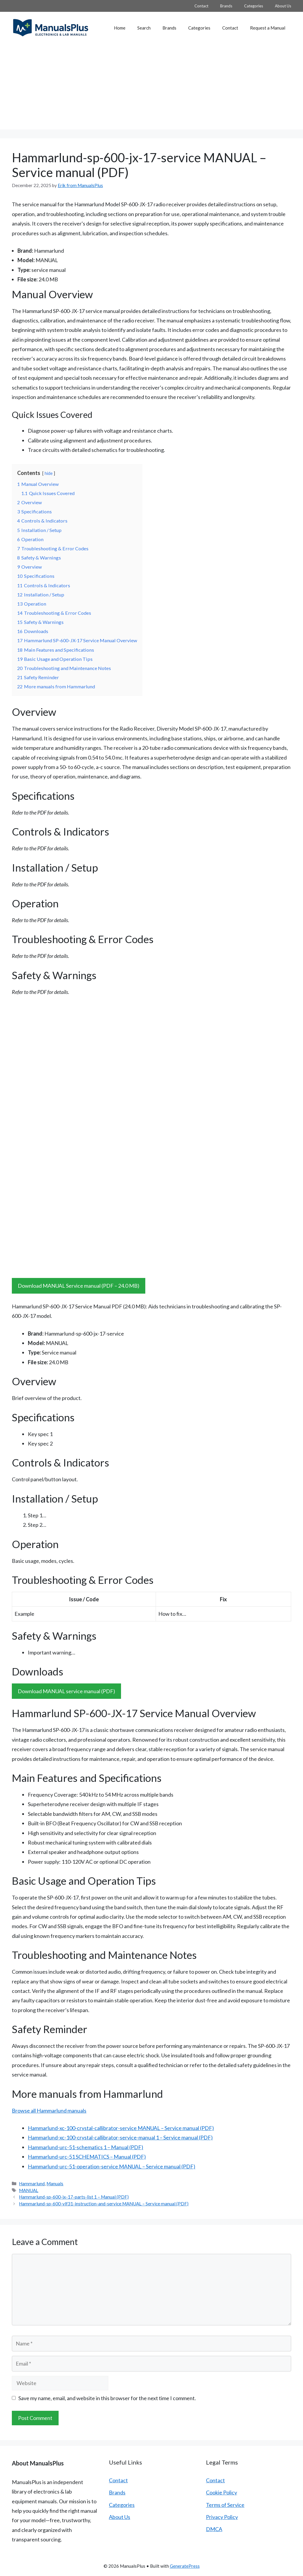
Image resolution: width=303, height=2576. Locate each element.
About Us (283, 6)
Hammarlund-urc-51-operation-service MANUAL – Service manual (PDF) (111, 2166)
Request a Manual (267, 27)
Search (144, 27)
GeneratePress (185, 2566)
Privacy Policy (222, 2517)
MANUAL (28, 2190)
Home (119, 27)
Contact (201, 6)
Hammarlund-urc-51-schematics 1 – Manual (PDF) (85, 2147)
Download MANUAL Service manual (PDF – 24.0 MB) (78, 1285)
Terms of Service (225, 2505)
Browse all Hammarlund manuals (49, 2110)
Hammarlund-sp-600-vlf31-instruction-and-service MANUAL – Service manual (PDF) (103, 2203)
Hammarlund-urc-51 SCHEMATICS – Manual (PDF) (87, 2156)
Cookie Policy (221, 2492)
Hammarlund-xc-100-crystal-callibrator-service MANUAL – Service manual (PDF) (121, 2128)
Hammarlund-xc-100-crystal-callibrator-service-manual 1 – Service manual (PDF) (120, 2137)
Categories (253, 6)
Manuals (54, 2183)
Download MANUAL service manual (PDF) (66, 1691)
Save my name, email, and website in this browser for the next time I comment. (107, 2398)
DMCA (214, 2529)
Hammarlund (32, 2183)
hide (49, 473)
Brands (226, 6)
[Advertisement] (151, 88)
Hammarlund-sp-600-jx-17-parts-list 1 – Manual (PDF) (74, 2196)
